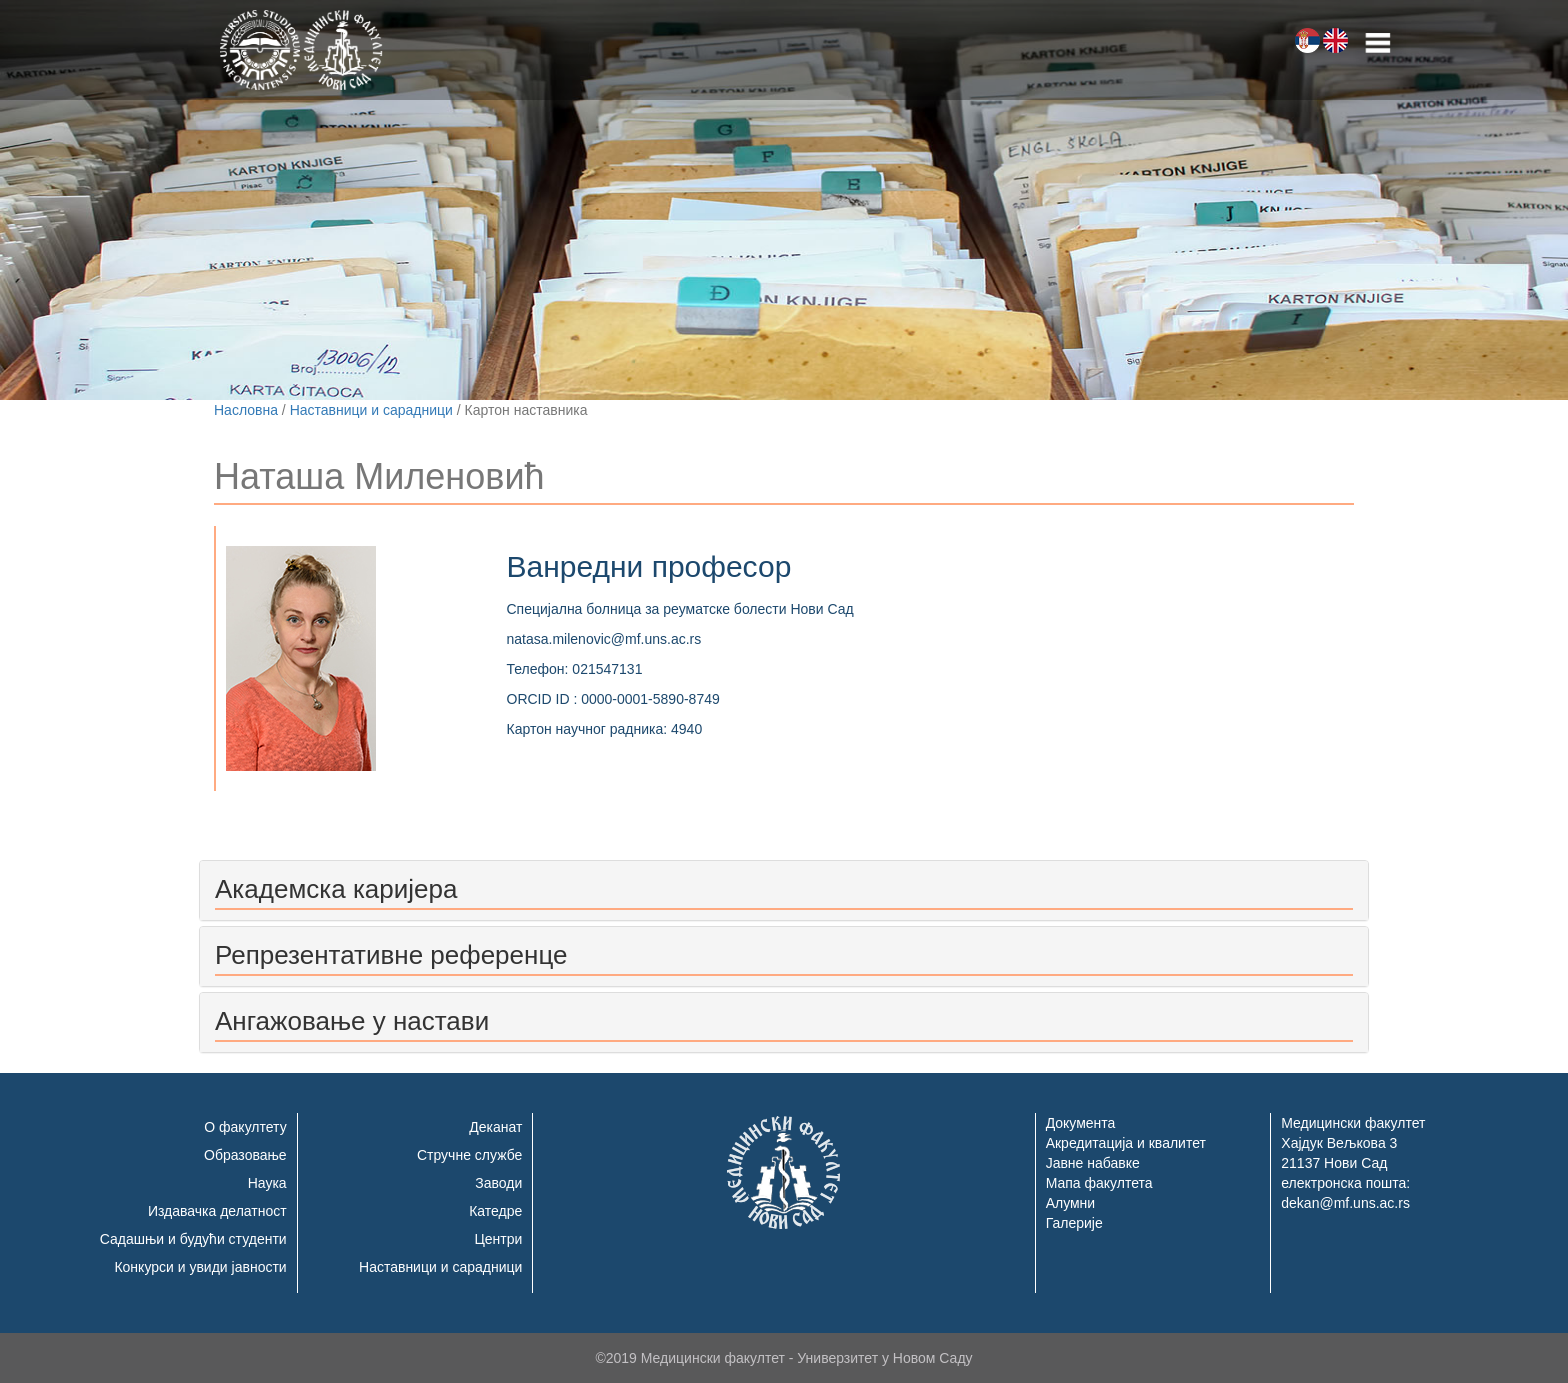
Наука (267, 1183)
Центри (498, 1239)
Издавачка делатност (217, 1211)
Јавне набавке (1093, 1163)
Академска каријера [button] (336, 889)
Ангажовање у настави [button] (352, 1021)
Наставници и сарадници (371, 410)
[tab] (784, 890)
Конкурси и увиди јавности (200, 1267)
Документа (1081, 1123)
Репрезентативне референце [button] (391, 955)
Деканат (495, 1127)
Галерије (1074, 1223)
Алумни (1071, 1203)
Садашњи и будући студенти (193, 1239)
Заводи (498, 1183)
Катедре (495, 1211)
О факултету (245, 1127)
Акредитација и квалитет (1126, 1143)
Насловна (246, 410)
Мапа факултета (1099, 1183)
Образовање (245, 1155)
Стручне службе (469, 1155)
